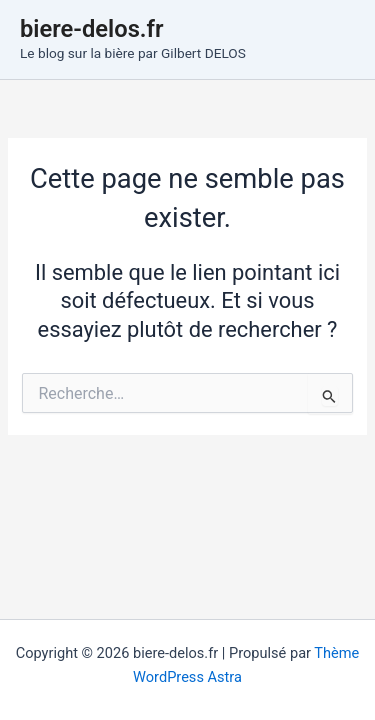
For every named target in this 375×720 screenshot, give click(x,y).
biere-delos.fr (92, 29)
